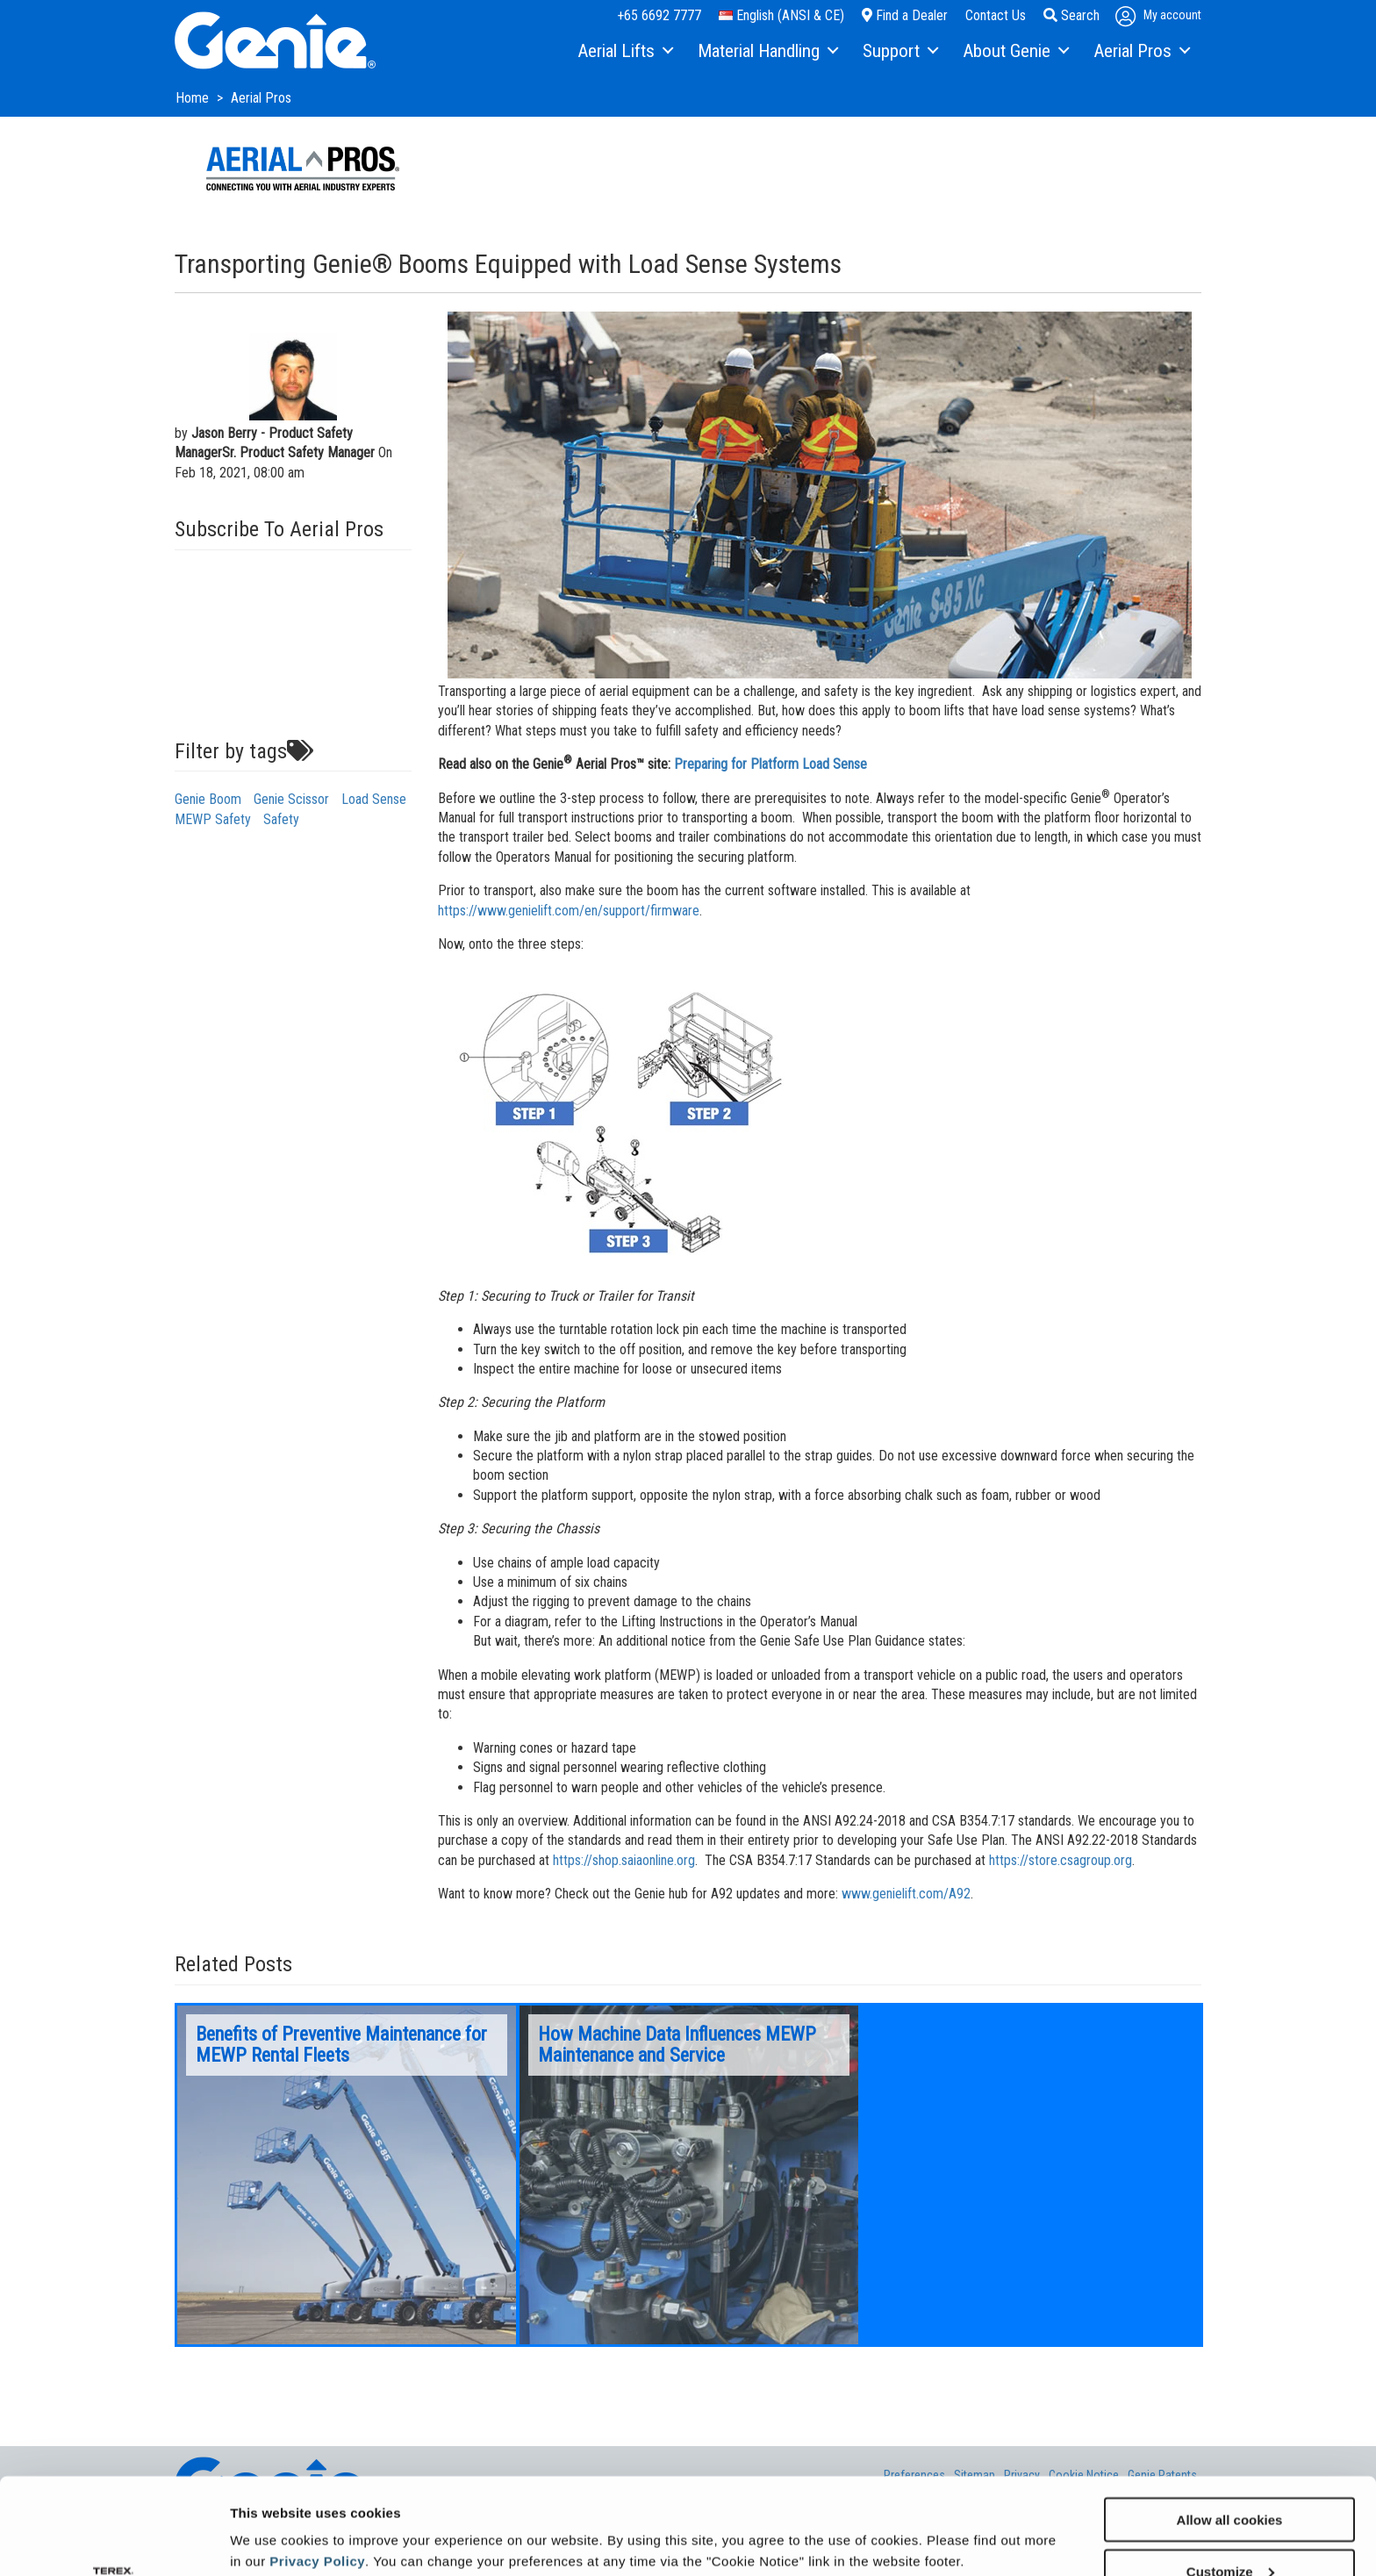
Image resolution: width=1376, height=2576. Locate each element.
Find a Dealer (905, 15)
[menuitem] (624, 51)
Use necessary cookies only (1229, 2532)
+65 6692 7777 (659, 15)
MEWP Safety (213, 819)
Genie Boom (208, 799)
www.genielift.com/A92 (906, 1893)
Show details (271, 2519)
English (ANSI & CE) (781, 15)
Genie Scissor (291, 799)
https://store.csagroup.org (1060, 1860)
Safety (281, 819)
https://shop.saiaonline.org (624, 1860)
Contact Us (995, 15)
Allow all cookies (1230, 2429)
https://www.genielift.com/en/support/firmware (568, 910)
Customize (1230, 2480)
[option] (346, 2175)
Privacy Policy (317, 2470)
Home (194, 98)
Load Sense (373, 799)
